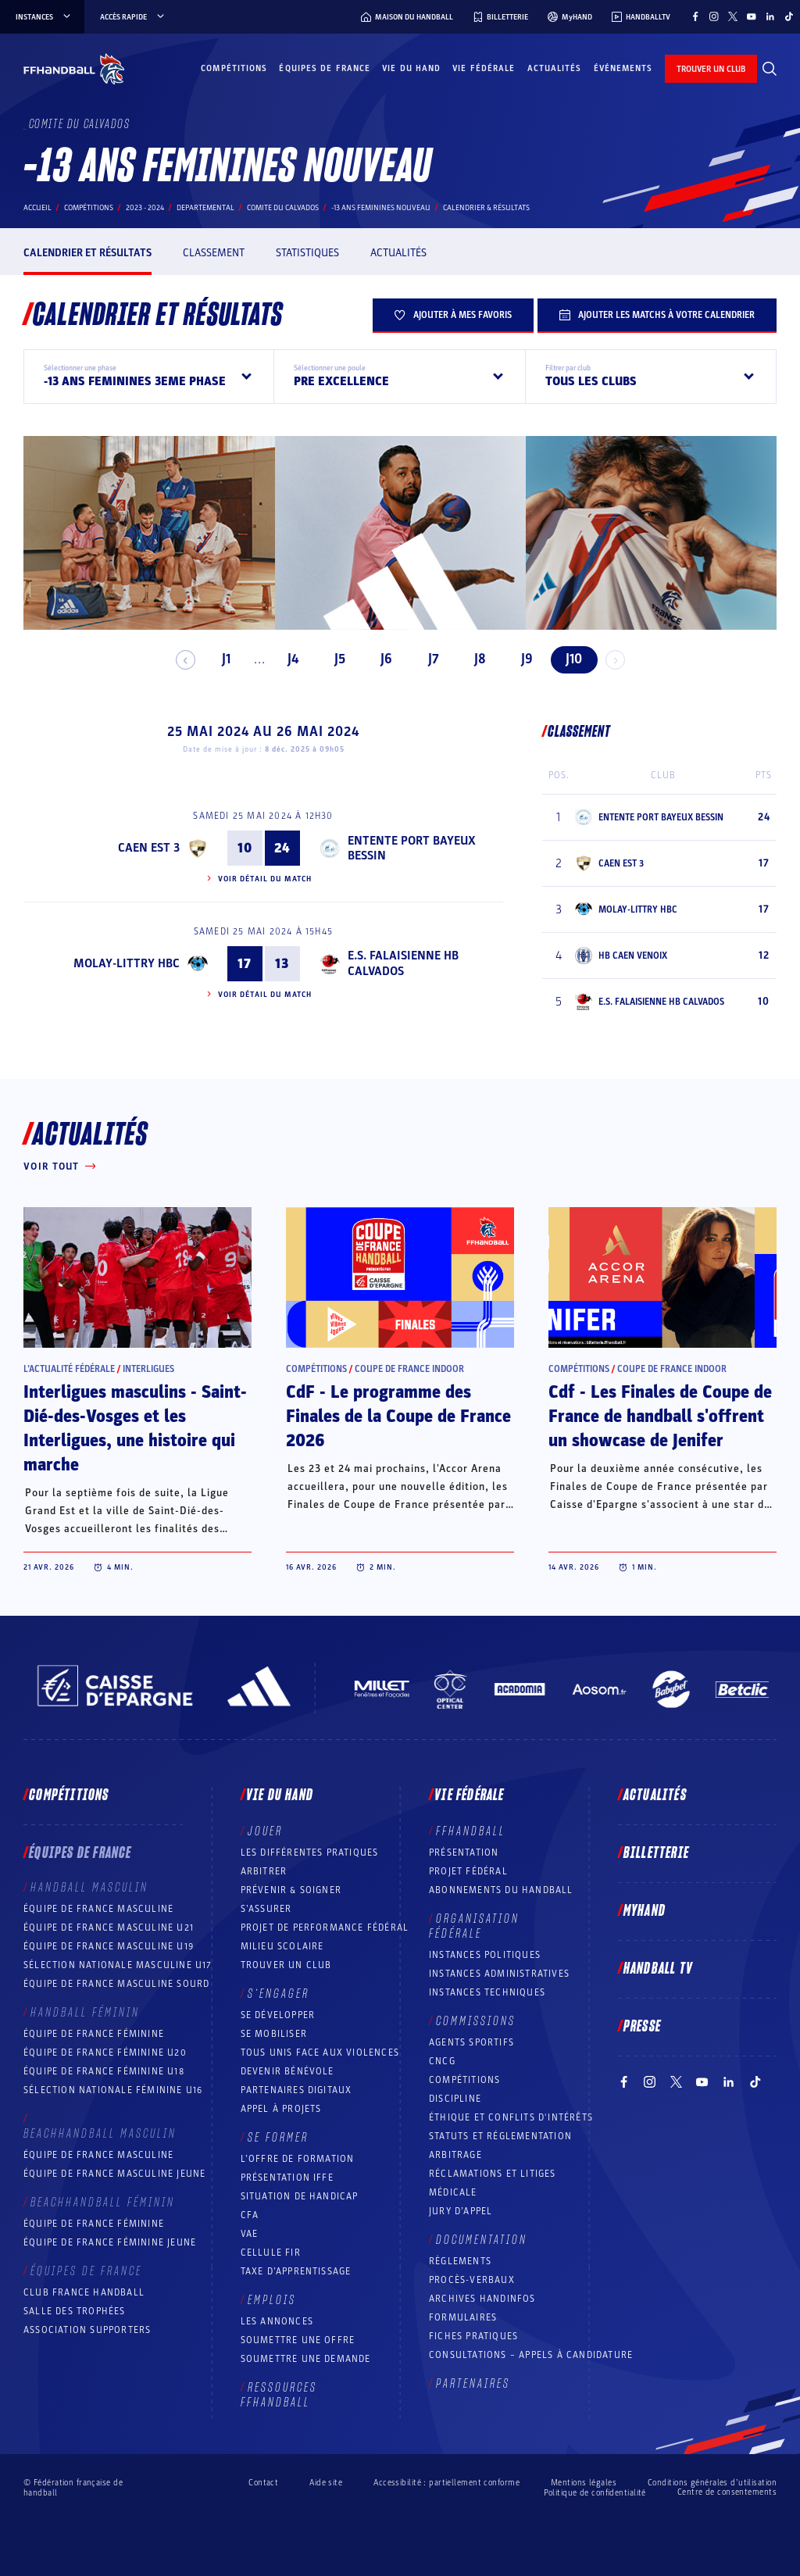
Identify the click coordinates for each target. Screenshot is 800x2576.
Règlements (460, 2261)
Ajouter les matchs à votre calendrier (657, 314)
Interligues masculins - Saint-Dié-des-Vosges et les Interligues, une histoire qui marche (135, 1428)
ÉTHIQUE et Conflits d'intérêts (511, 2117)
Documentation (481, 2240)
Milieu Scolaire (282, 1946)
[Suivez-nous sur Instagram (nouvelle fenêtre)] (714, 16)
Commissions (476, 2021)
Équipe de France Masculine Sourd (116, 1983)
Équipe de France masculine (98, 1908)
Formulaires (463, 2317)
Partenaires (473, 2384)
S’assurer (266, 1908)
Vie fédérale (483, 68)
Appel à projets (281, 2108)
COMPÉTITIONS (464, 2079)
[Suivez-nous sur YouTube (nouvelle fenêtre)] (751, 16)
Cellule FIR (271, 2252)
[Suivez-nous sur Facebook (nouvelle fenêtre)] (695, 16)
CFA (250, 2215)
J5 (333, 659)
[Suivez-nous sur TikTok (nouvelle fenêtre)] (789, 16)
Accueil (37, 208)
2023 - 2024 (145, 208)
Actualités (554, 68)
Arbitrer (264, 1871)
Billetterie (656, 1853)
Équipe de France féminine (93, 2033)
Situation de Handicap (300, 2196)
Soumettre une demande (306, 2358)
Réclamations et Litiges (492, 2173)
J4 (286, 659)
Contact (263, 2483)
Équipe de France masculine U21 (108, 1927)
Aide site (325, 2483)
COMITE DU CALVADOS (283, 208)
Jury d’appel (460, 2211)
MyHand (644, 1911)
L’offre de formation (298, 2158)
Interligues (148, 1368)
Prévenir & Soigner (291, 1890)
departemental (205, 208)
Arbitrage (455, 2154)
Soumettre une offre (298, 2340)
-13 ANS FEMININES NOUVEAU (380, 208)
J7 (426, 659)
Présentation (463, 1852)
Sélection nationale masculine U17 (117, 1965)
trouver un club (711, 69)
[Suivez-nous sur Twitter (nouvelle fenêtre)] (733, 16)
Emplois (272, 2300)
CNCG (442, 2061)
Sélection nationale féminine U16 (112, 2090)
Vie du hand (411, 68)
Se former (278, 2137)
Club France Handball (84, 2292)
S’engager (278, 1994)
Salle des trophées (74, 2311)
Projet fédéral (468, 1871)
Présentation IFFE (287, 2177)
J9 (521, 659)
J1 (219, 659)
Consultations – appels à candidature (531, 2354)
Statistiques (307, 252)
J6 (380, 659)
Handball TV (658, 1969)
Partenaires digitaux (296, 2090)
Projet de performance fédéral (325, 1927)
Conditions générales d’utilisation (712, 2483)
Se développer (278, 2015)
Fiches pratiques (473, 2336)
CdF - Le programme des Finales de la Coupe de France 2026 (398, 1416)
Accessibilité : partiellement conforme (446, 2483)
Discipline (455, 2098)
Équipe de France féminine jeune (109, 2242)
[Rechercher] (769, 69)
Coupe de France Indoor (409, 1368)
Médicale (453, 2192)
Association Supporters (87, 2329)
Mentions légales (583, 2483)
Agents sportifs (471, 2042)
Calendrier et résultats (87, 252)
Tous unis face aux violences (320, 2052)
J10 (567, 659)
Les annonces (277, 2321)
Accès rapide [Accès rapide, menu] (133, 17)
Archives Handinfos (482, 2298)
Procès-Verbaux (472, 2279)
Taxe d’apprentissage (296, 2271)
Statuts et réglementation (500, 2136)
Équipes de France (324, 68)
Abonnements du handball (501, 1890)
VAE (250, 2233)
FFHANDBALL (470, 1831)
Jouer (265, 1831)
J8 (474, 659)
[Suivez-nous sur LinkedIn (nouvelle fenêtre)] (770, 16)
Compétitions (234, 68)
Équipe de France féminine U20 (105, 2052)
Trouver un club (286, 1965)
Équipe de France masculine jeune (114, 2173)
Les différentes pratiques (310, 1852)
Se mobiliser (274, 2033)
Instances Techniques (487, 1992)
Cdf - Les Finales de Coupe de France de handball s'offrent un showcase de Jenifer (660, 1416)
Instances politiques (485, 1954)
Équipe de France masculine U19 (108, 1946)
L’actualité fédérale (69, 1368)
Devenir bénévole (287, 2071)
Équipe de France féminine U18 (103, 2071)
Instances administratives (499, 1973)
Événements (623, 68)
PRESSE (642, 2027)
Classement (214, 252)
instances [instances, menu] (44, 17)
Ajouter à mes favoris (453, 314)
